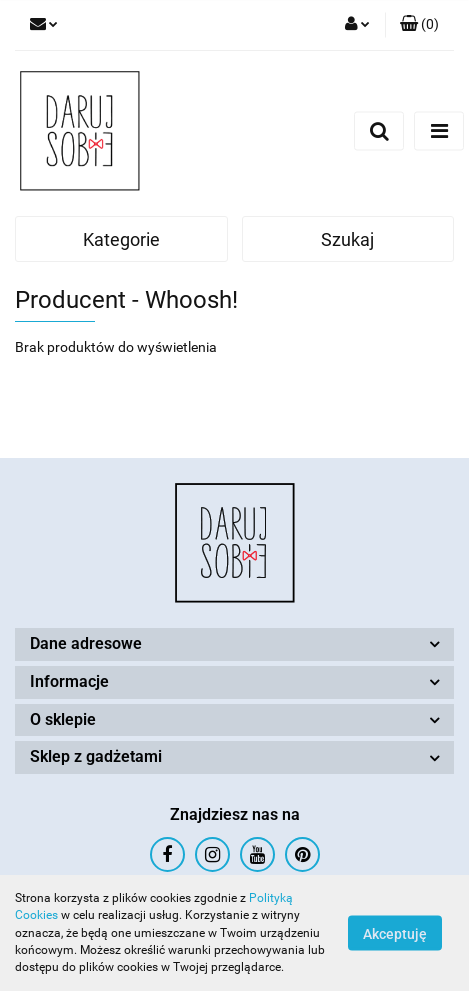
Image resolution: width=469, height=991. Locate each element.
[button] (419, 25)
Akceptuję (395, 934)
